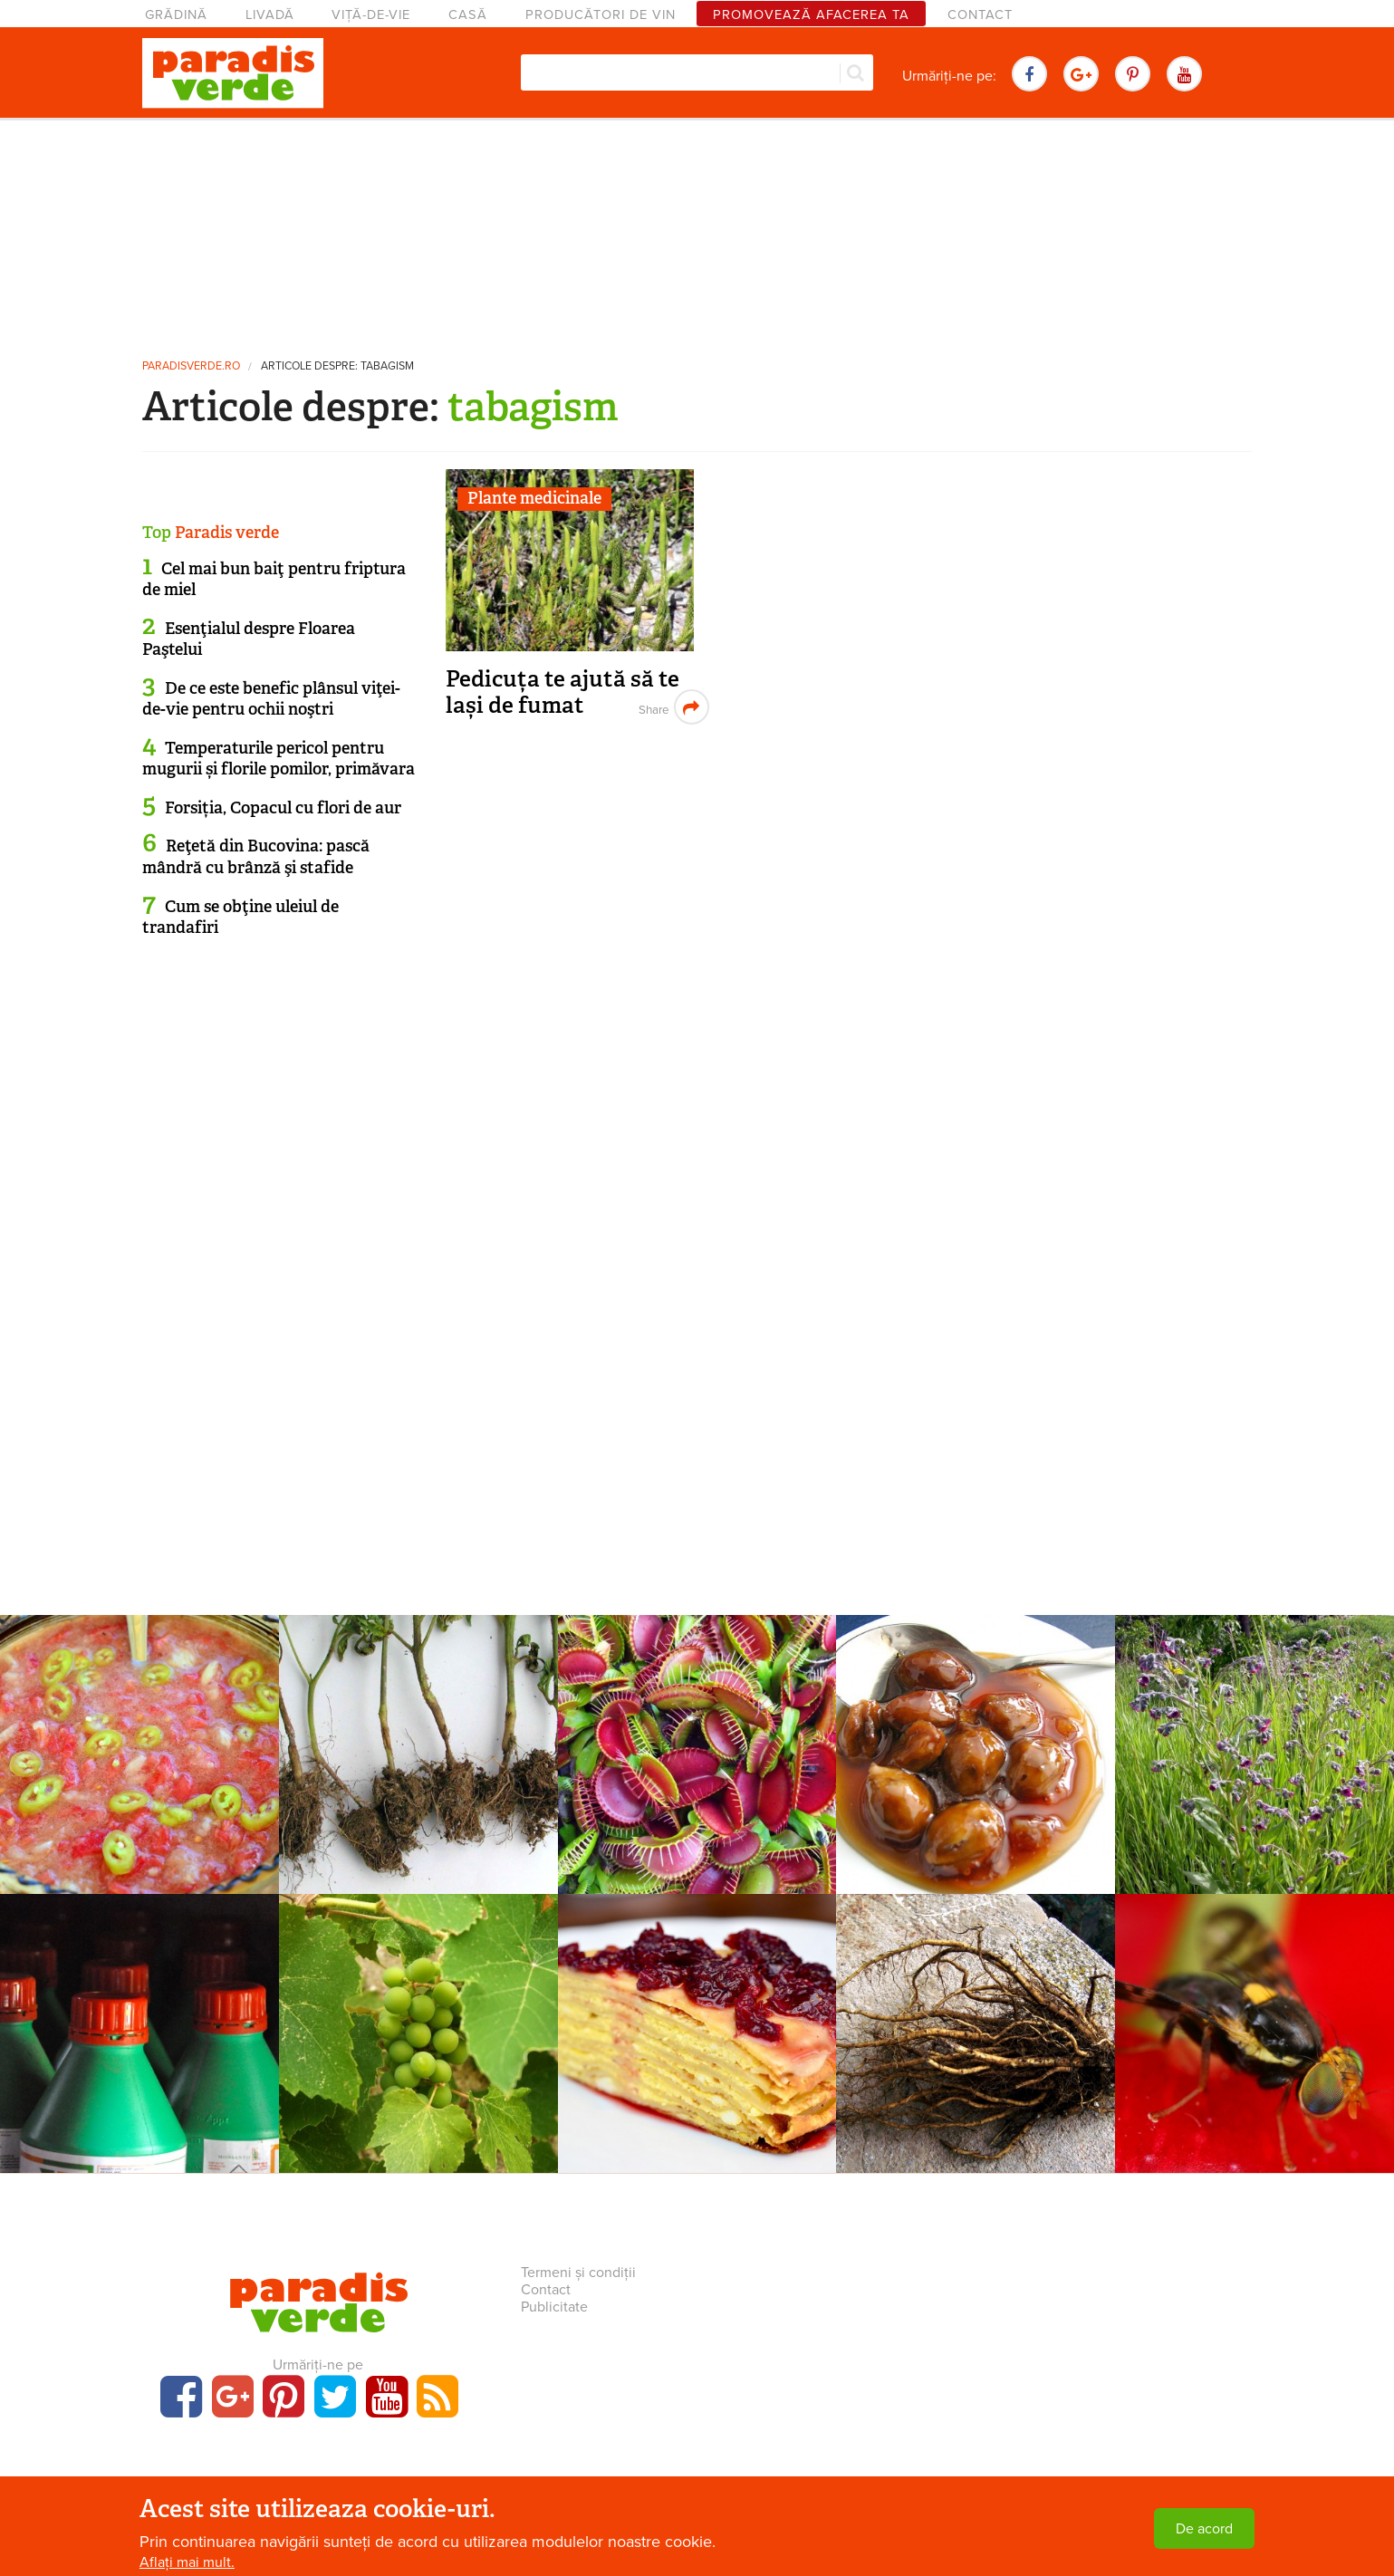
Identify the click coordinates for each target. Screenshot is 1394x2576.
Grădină (176, 15)
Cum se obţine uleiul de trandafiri (240, 917)
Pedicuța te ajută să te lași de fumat (562, 692)
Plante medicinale (534, 498)
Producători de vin (600, 15)
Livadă (269, 15)
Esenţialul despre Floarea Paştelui (248, 639)
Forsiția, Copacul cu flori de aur (283, 808)
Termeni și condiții (578, 2273)
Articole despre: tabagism (337, 366)
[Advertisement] (697, 231)
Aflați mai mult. (187, 2562)
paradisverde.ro (191, 366)
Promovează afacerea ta (811, 15)
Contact (980, 15)
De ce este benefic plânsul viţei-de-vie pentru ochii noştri (271, 699)
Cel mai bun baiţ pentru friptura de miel (274, 579)
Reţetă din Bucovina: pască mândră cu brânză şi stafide (256, 856)
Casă (467, 15)
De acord (1204, 2529)
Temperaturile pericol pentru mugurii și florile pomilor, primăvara (278, 758)
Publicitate (554, 2307)
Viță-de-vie (371, 15)
